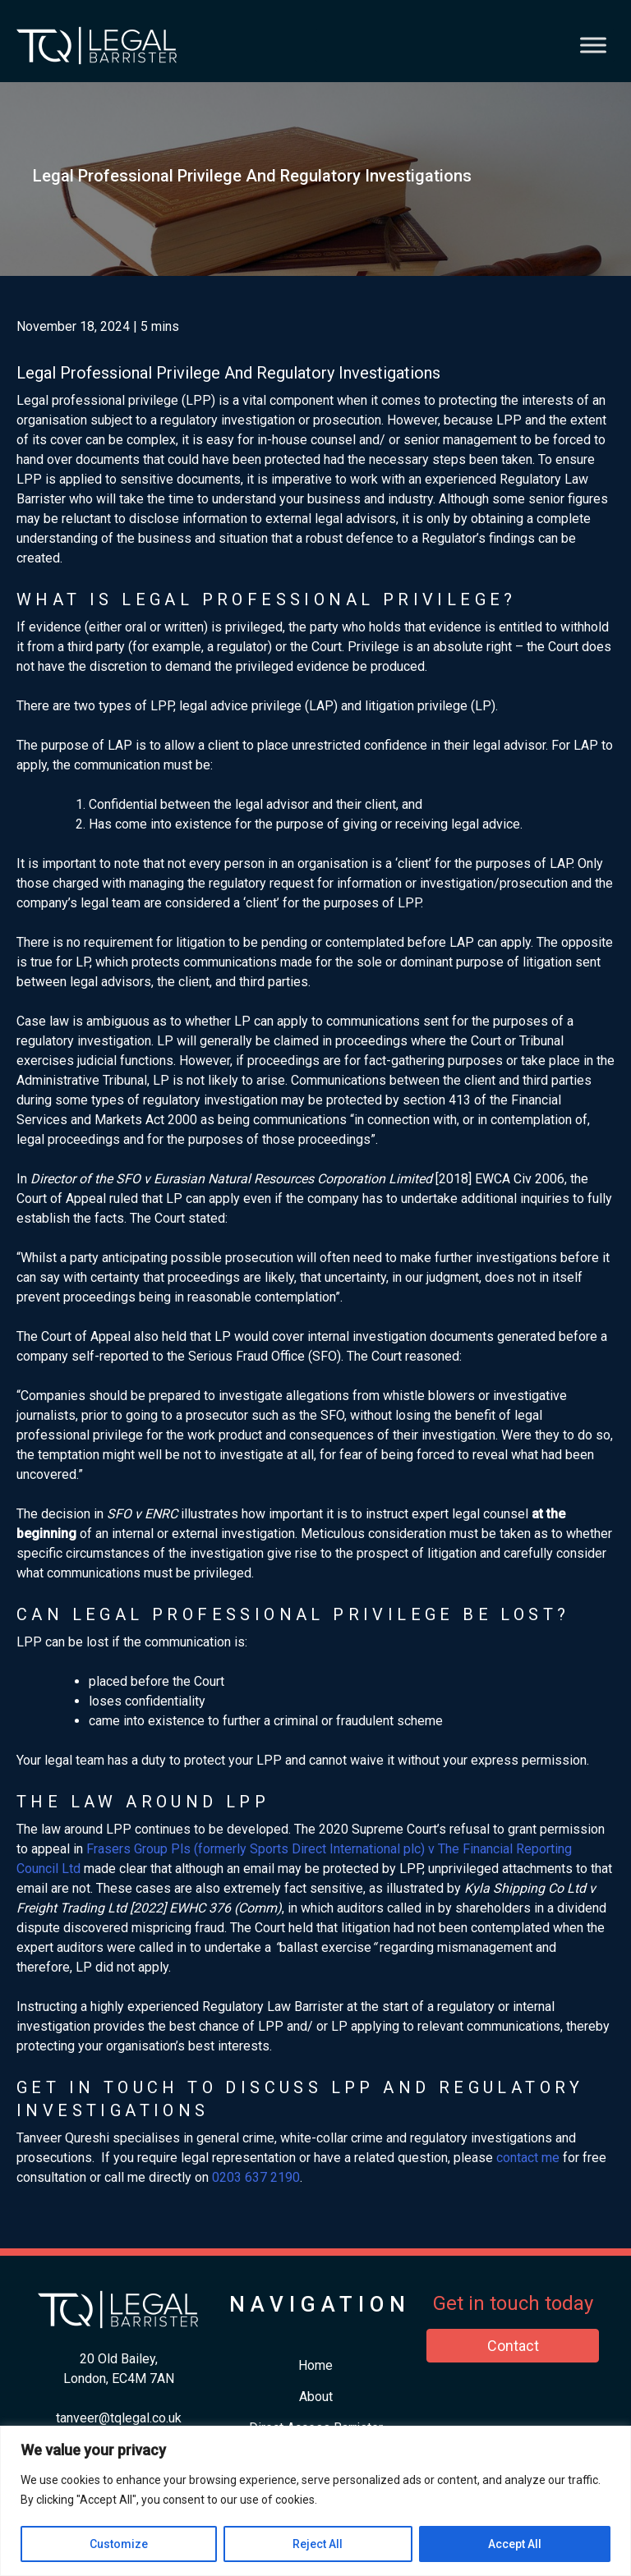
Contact (513, 2345)
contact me (528, 2157)
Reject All (317, 2544)
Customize (119, 2544)
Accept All (514, 2544)
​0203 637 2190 (256, 2177)
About (316, 2396)
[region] (315, 2501)
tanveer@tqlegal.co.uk (119, 2418)
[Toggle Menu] (593, 45)
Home (315, 2365)
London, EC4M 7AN (118, 2378)
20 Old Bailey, (119, 2359)
